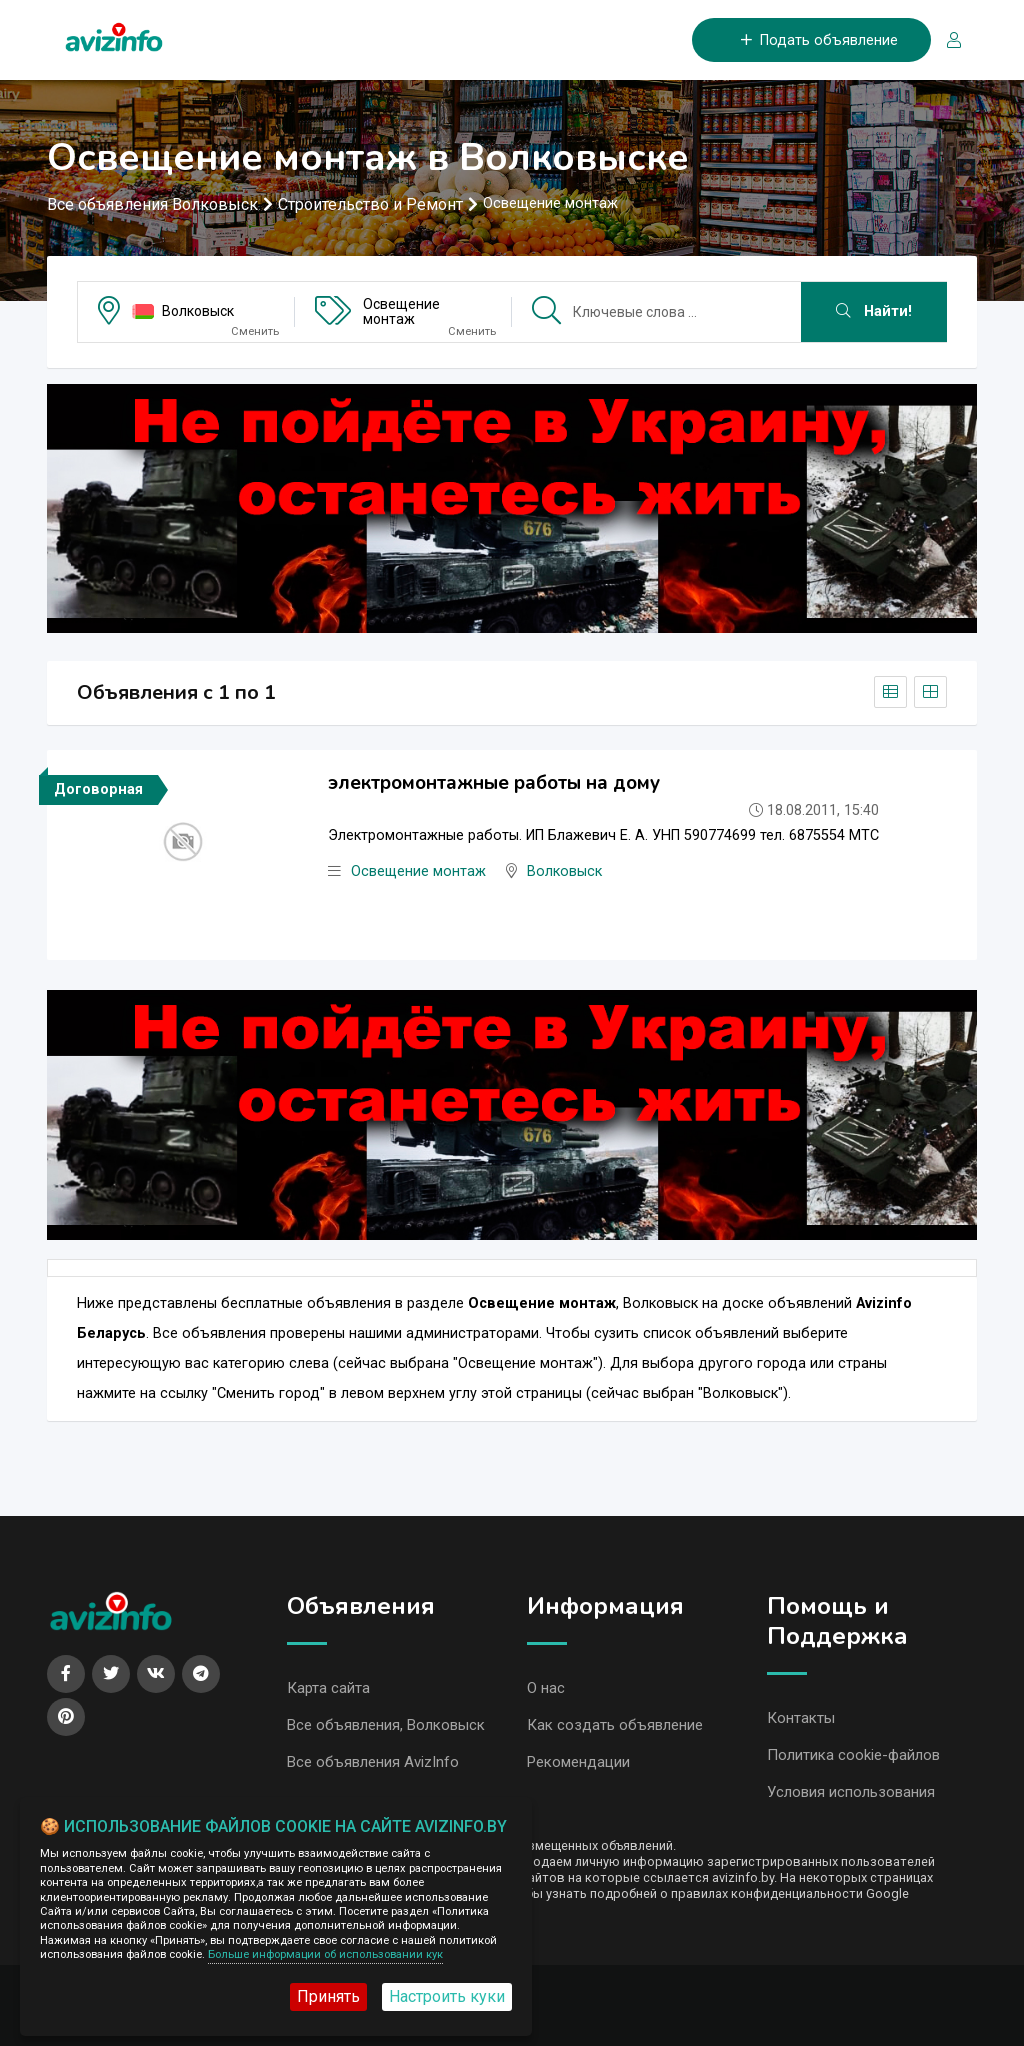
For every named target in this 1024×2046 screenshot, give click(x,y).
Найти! (874, 311)
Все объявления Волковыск (152, 204)
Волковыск (198, 311)
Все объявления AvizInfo (373, 1762)
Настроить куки (447, 1996)
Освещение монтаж (401, 311)
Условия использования (851, 1792)
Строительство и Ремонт (370, 204)
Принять (328, 1996)
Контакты (801, 1718)
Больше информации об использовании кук (325, 1954)
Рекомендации (578, 1762)
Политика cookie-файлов (853, 1755)
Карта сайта (328, 1688)
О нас (546, 1688)
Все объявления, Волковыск (386, 1725)
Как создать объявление (615, 1725)
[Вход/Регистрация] (946, 40)
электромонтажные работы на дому (494, 783)
